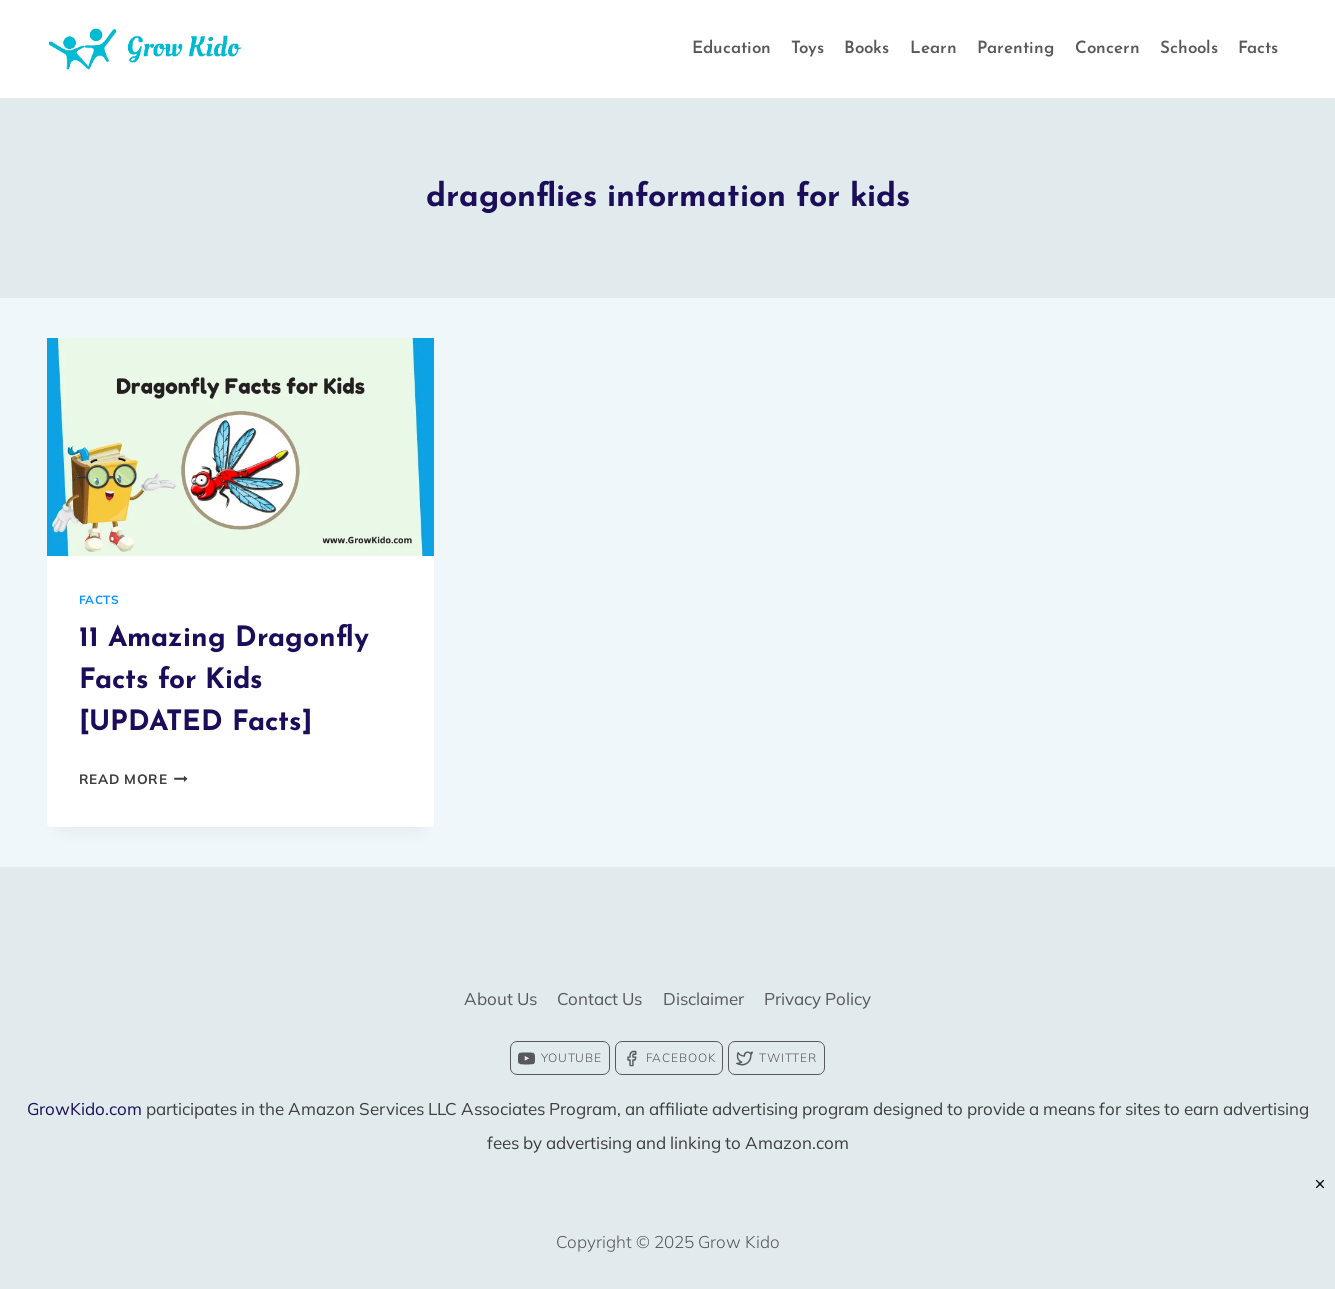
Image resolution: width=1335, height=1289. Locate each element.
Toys (807, 48)
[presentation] (240, 447)
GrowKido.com (84, 1108)
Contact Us (599, 998)
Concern (1107, 48)
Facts (1258, 48)
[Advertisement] (668, 1244)
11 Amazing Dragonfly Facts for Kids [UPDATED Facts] (224, 681)
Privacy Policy (817, 998)
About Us (500, 998)
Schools (1189, 48)
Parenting (1015, 48)
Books (866, 48)
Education (731, 48)
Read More (134, 778)
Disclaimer (703, 998)
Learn (933, 48)
